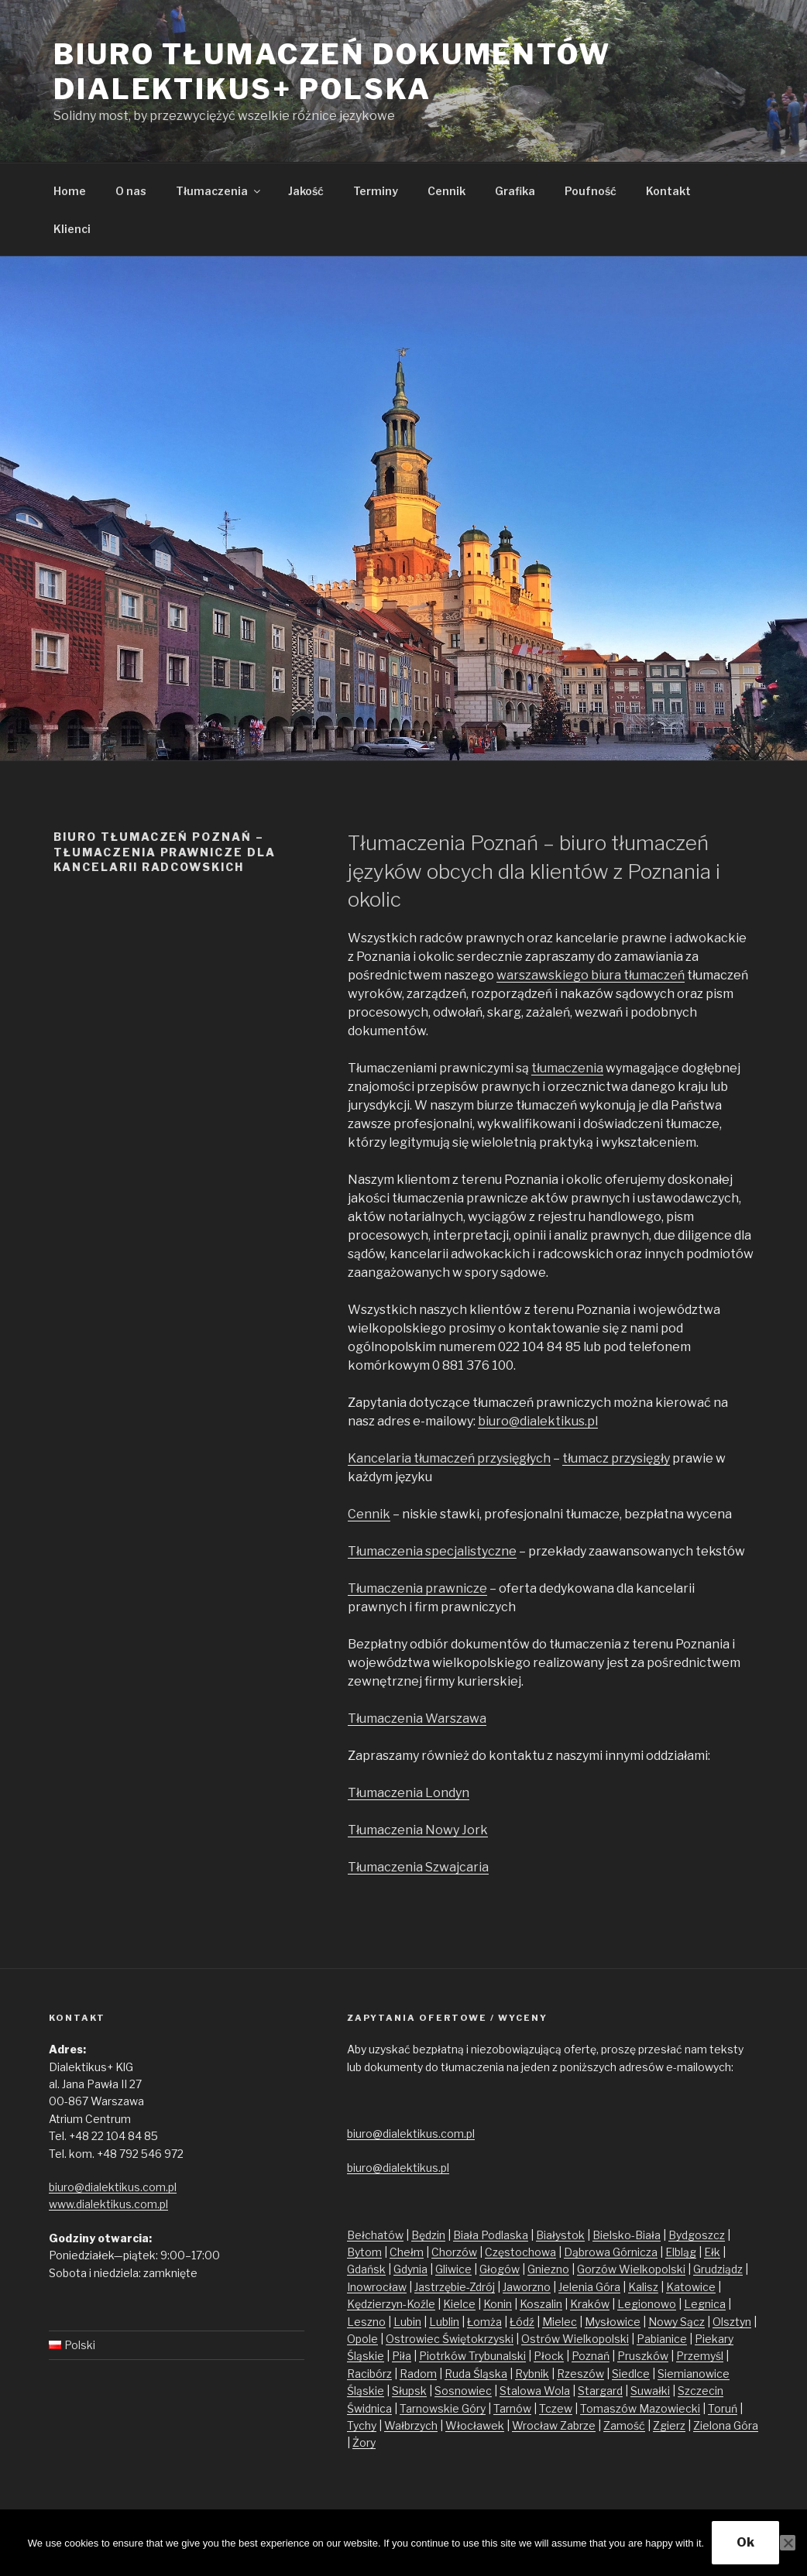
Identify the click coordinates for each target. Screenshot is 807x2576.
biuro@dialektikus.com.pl (113, 2187)
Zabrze (578, 2425)
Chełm (407, 2252)
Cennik (446, 190)
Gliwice (453, 2269)
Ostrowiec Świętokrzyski (449, 2338)
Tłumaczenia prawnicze (417, 1588)
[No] (787, 2542)
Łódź (522, 2321)
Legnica (705, 2303)
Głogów (499, 2269)
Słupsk (409, 2390)
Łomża (484, 2321)
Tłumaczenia (219, 190)
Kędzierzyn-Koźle (391, 2303)
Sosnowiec (463, 2390)
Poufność (590, 190)
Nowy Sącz (676, 2321)
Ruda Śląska (476, 2373)
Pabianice (662, 2338)
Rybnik (532, 2373)
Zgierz (669, 2425)
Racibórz (369, 2373)
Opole (362, 2338)
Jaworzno (527, 2286)
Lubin (407, 2321)
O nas (130, 190)
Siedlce (631, 2373)
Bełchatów (375, 2235)
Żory (364, 2442)
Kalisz (643, 2286)
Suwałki (650, 2390)
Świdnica (369, 2408)
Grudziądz (718, 2269)
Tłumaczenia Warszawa (417, 1718)
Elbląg (680, 2252)
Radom (418, 2373)
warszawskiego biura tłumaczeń (590, 975)
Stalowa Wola (535, 2390)
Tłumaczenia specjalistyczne (432, 1551)
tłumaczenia (567, 1068)
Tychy (361, 2425)
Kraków (590, 2303)
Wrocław (536, 2425)
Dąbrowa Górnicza (611, 2252)
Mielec (559, 2321)
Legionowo (646, 2303)
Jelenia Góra (589, 2286)
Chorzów (454, 2252)
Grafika (515, 190)
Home (69, 190)
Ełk (712, 2252)
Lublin (444, 2321)
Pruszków (642, 2355)
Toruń (722, 2408)
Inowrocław (377, 2286)
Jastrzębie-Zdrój (454, 2286)
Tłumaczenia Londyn (408, 1792)
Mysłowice (612, 2321)
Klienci (72, 228)
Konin (497, 2303)
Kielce (459, 2303)
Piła (401, 2355)
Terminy (375, 190)
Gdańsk (366, 2269)
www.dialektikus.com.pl (108, 2204)
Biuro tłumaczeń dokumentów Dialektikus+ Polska (332, 71)
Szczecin (700, 2390)
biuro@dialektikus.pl (538, 1421)
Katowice (691, 2286)
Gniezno (548, 2269)
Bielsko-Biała (626, 2235)
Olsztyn (732, 2321)
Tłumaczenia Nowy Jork (418, 1830)
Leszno (366, 2321)
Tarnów (512, 2408)
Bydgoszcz (696, 2235)
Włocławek (474, 2425)
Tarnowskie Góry (443, 2408)
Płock (549, 2355)
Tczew (555, 2408)
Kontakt (668, 190)
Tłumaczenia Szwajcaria (418, 1867)
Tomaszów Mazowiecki (640, 2408)
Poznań (591, 2355)
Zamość (624, 2425)
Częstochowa (520, 2252)
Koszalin (541, 2303)
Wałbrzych (411, 2425)
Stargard (600, 2390)
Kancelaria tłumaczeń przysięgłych (449, 1458)
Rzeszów (580, 2373)
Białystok (560, 2235)
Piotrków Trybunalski (472, 2355)
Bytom (364, 2252)
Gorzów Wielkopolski (631, 2269)
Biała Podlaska (490, 2235)
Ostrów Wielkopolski (575, 2338)
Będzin (428, 2235)
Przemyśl (699, 2355)
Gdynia (410, 2269)
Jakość (306, 190)
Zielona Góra (725, 2425)
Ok (745, 2542)
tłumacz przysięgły (616, 1458)
